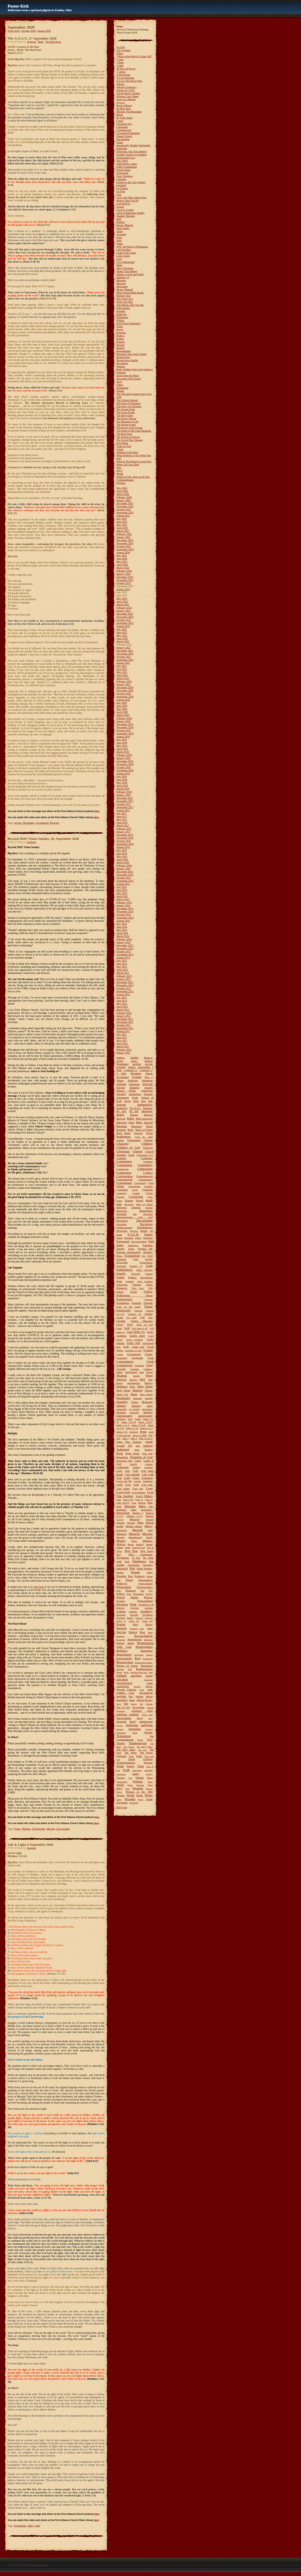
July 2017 (122, 813)
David (139, 1200)
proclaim (149, 1608)
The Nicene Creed (126, 424)
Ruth (151, 1672)
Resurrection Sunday (127, 360)
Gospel (120, 206)
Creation (147, 1189)
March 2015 (123, 899)
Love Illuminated (126, 262)
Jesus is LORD (139, 1435)
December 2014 (125, 908)
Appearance (123, 1097)
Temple (148, 1732)
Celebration (134, 1140)
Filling (149, 1284)
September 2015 (125, 881)
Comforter (147, 1158)
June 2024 (122, 558)
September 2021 (125, 660)
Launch (133, 1464)
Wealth (120, 1785)
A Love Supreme (125, 78)
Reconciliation (143, 1636)
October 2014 (124, 914)
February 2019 (124, 755)
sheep (149, 1696)
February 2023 (124, 607)
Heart (149, 1375)
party (150, 1572)
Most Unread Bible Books (130, 292)
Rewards (120, 1669)
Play (151, 1591)
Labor (138, 1460)
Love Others (144, 1496)
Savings (137, 1686)
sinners (132, 1067)
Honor (149, 1390)
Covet (135, 1189)
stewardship (144, 1067)
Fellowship (122, 1284)
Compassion (145, 1169)
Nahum (120, 1547)
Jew (150, 1435)
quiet (150, 1628)
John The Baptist (129, 1441)
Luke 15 (139, 1500)
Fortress (149, 1299)
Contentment (124, 1183)
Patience (140, 1576)
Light (37, 2525)
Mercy (148, 1526)
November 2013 (125, 948)
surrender (134, 1729)
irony (130, 1419)
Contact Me (42, 2565)
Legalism (148, 1467)
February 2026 (124, 497)
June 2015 (122, 890)
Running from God (139, 1672)
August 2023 (123, 589)
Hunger (134, 1402)
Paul (119, 1580)
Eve (144, 1256)
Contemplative (145, 1179)
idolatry (136, 1405)
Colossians (122, 127)
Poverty (149, 1594)
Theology (122, 1756)
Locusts (137, 1481)
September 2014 (125, 917)
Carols (120, 121)
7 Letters (121, 71)
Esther (131, 1248)
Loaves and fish (124, 1481)
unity (135, 1774)
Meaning (121, 280)
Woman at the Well (139, 1791)
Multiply (26, 1829)
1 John (120, 59)
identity (121, 1406)
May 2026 (122, 488)
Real (142, 1632)
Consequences (144, 1176)
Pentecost (122, 314)
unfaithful (148, 1770)
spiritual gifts (142, 1710)
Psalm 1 (121, 335)
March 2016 (123, 862)
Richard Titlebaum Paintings (133, 29)
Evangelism (20, 2525)
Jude (138, 1446)
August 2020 (44, 31)
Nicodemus (123, 1557)
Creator (136, 1193)
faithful (134, 1057)
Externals (121, 1266)
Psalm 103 (134, 1621)
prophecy (147, 1611)
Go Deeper (122, 188)
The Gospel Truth (126, 409)
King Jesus (132, 1453)
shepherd (122, 1700)
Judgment (123, 1449)
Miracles (134, 1534)
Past (130, 1576)
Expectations (146, 1262)
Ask (150, 1101)
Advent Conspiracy (127, 87)
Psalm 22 (139, 1618)
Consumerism (124, 130)
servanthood (42, 823)
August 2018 (123, 773)
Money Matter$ (125, 289)
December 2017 (125, 798)
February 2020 (124, 718)
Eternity (148, 1252)
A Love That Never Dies (129, 81)
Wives (119, 1792)
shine (30, 2525)
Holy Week (123, 1390)
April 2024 (122, 564)
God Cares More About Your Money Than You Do (132, 199)
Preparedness (145, 1600)
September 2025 (125, 512)
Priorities (135, 1608)
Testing (140, 1740)
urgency (149, 1774)
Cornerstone (134, 1186)
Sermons (31, 41)
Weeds (130, 1785)
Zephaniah (133, 1803)
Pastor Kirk (14, 31)
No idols (136, 1558)
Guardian (134, 1369)
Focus (133, 1291)
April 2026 (122, 491)
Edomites (129, 1237)
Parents (135, 1572)
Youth (149, 1799)
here (96, 817)
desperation (146, 1210)
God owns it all (139, 1328)
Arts (143, 1101)
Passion (121, 1576)
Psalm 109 (147, 1621)
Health (136, 1376)
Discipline (122, 1224)
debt (119, 1204)
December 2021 (125, 650)
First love (138, 1288)
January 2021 (124, 684)
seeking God (125, 1692)
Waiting (137, 1781)
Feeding (130, 1281)
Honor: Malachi (125, 225)
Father (121, 1277)
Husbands (147, 1402)
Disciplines (146, 1224)
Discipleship (38, 1829)
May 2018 (122, 782)
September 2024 (125, 549)
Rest (138, 1658)
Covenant (122, 1189)
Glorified (121, 185)
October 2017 (124, 804)
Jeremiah (121, 234)
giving (120, 1061)
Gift (142, 1317)
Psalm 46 (149, 1618)
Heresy (120, 1383)
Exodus (149, 1259)
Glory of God (144, 1324)
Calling (120, 1140)
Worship (121, 483)
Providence (148, 1615)
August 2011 (123, 1031)
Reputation (139, 1655)
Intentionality (125, 1415)
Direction (148, 1214)
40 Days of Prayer (126, 68)
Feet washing (145, 1281)
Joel (118, 1438)
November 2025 (125, 506)
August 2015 (123, 884)
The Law (142, 1750)
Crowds (120, 1196)
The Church (128, 1747)
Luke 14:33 (128, 1500)
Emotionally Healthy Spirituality (134, 145)
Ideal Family (123, 228)
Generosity (124, 1310)
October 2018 (124, 767)
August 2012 (123, 994)
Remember (147, 1650)
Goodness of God (133, 1350)
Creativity (122, 1193)
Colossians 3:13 (144, 1155)
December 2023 (125, 577)
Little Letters (123, 256)
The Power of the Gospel (130, 427)
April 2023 (122, 601)
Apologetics (135, 1094)
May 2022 (122, 635)
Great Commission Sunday (131, 213)
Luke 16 (149, 1500)
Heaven (122, 1379)
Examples (121, 1259)
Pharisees (131, 1590)
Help (150, 1379)
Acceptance (123, 1077)
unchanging (137, 1770)
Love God (123, 1492)
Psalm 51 (121, 1621)
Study (132, 1721)
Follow (148, 1291)
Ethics (120, 1256)
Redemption (135, 1639)
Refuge (120, 1643)
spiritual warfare (128, 1714)
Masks (133, 1510)
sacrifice (136, 1064)
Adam (120, 1080)
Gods (126, 1346)
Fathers (132, 1277)
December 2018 (125, 761)
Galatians (121, 179)
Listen (135, 1478)
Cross (149, 1193)
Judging (148, 1445)
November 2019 (125, 727)
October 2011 (124, 1025)
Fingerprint (122, 173)
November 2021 (125, 653)
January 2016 (124, 868)
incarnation (147, 1409)
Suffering (132, 1725)
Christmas (123, 1151)
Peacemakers (145, 1580)
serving (18, 823)
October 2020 (29, 31)
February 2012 (124, 1012)
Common (148, 1161)
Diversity (55, 823)
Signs (119, 1704)
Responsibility (124, 1658)
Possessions (138, 1594)
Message (121, 283)
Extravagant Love (126, 157)
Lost (136, 1484)
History (148, 1383)
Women (121, 1795)
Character (123, 1144)
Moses (134, 1541)
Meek (140, 1522)
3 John (121, 1073)
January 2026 (124, 500)
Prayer (120, 329)
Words (120, 473)
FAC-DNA (122, 160)
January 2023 (124, 610)
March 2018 (123, 788)
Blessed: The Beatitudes (129, 111)
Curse (119, 1200)
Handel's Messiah (126, 216)
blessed (148, 1122)
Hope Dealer (146, 1394)
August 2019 (123, 736)
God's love (137, 1336)
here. (97, 811)
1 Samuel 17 (146, 1070)
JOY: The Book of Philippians (132, 246)
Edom (119, 1237)
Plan (142, 1591)
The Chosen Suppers (127, 400)
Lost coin (147, 1484)
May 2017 (122, 819)
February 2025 (124, 534)
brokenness (124, 1136)
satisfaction (123, 1686)
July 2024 (122, 555)
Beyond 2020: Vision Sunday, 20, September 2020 (43, 839)
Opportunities (134, 1565)
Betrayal (121, 1118)
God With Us (123, 203)
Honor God (122, 1394)
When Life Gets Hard (128, 464)
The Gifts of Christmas (129, 403)
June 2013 (122, 963)
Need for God (138, 1547)
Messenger (122, 286)
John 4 (134, 1438)
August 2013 (123, 957)
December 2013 (125, 945)
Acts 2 (149, 1077)
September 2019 (125, 733)
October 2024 (124, 546)
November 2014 (125, 911)
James (120, 231)
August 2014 (123, 920)
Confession (124, 1173)
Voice (150, 1777)
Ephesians (122, 148)
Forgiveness (124, 1299)
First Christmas (124, 176)
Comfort (121, 1158)
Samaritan (148, 1680)
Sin (126, 1704)
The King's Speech (126, 418)
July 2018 (122, 776)
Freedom (136, 1303)
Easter (120, 142)
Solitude (149, 1704)
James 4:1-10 (132, 1428)
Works (149, 1795)
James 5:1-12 (146, 1428)
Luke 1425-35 (123, 1503)
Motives (121, 1544)
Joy (130, 1446)
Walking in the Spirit (127, 452)
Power (121, 1597)
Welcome (140, 1785)
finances (148, 1057)
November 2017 (125, 801)
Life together (63, 1829)
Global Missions (142, 1321)
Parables (121, 311)
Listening (147, 1478)
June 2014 (122, 927)
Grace (149, 1354)
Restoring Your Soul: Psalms (131, 354)
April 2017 (122, 822)
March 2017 (123, 825)
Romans (121, 366)
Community (145, 1165)
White (150, 1785)
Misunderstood (135, 1537)
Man (150, 1502)
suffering (147, 1725)
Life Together (124, 50)
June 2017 (122, 816)
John (119, 240)
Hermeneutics (133, 1383)
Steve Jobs (147, 1715)
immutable (122, 1409)
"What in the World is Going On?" (134, 56)
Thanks (120, 391)
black (131, 1122)
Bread (120, 114)
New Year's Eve (125, 299)
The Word (130, 1752)
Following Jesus (135, 1295)
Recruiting (121, 1640)
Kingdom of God (141, 1457)
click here (38, 1586)
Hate (141, 1372)
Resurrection (123, 357)
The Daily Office (145, 1747)
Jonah (120, 243)
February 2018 (124, 792)
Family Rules (124, 170)
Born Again (124, 1133)
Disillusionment (124, 1227)
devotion (122, 1214)
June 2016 (122, 853)
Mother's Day (124, 295)
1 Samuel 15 (130, 1070)
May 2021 (122, 672)
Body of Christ (144, 1129)
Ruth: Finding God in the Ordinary (135, 369)
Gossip (120, 1354)
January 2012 (124, 1016)
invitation (121, 1419)
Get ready (131, 1317)
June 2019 (122, 742)
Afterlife (147, 1084)
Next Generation (140, 1554)
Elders (138, 1237)
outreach (122, 1568)
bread (149, 1133)
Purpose (121, 341)
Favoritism (146, 1277)
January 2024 (124, 574)
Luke (119, 1500)
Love (119, 259)
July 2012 (122, 997)
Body (130, 1129)
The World (146, 1752)
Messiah (137, 1530)
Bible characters (144, 1118)
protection (121, 1615)
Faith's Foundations (127, 167)
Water (150, 1782)
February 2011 (124, 1049)
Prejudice (121, 1601)
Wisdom (137, 1788)
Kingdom (122, 1457)
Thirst (131, 1756)
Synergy (149, 1729)
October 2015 (124, 877)
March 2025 (123, 531)
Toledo (131, 1759)
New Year (131, 1551)
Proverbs (134, 1615)
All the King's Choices (128, 93)
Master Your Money (127, 271)
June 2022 (122, 632)
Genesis (138, 1310)
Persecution (124, 1587)
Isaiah (138, 1419)
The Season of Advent (128, 437)
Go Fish (121, 47)
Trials (120, 1766)
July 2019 (122, 739)
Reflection (148, 1640)
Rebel (150, 1632)
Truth (126, 1770)
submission (146, 1721)
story (150, 1718)
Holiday (121, 222)
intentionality (145, 1415)
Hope (133, 1394)
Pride (133, 1604)
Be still (133, 1111)
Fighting (137, 1284)
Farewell (135, 1273)
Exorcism (122, 1262)
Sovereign (138, 1707)
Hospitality (28, 823)
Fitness (120, 1291)
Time (139, 1756)
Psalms (120, 338)
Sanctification (124, 1683)
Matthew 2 (137, 1513)
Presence (121, 332)
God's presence (134, 1339)
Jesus (119, 237)
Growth (121, 1369)
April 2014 (122, 933)
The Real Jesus (53, 41)
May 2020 (122, 709)
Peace (129, 1580)
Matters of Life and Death (130, 274)
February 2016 (124, 865)
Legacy (136, 1467)
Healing (122, 1375)
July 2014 (122, 923)
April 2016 (122, 859)
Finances (122, 1288)
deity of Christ (144, 1204)
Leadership (123, 1467)
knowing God (124, 1460)
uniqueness (121, 1774)
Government (134, 1354)
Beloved (148, 1115)
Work (140, 1795)
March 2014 (123, 936)
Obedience (139, 1561)
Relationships (144, 1647)
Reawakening (124, 351)
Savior (149, 1686)
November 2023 (125, 580)
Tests (150, 1739)
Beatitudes (147, 1111)
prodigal (121, 1611)
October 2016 (124, 841)
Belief (120, 1115)
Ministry (122, 1534)
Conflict (148, 1172)
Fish (150, 1288)
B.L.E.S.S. (135, 1108)
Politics (120, 320)
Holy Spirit (145, 1386)
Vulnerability (122, 1782)
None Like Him (125, 302)
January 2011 (123, 1052)
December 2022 (125, 613)
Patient (149, 1576)
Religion (122, 1651)
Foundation (123, 1303)
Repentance (123, 1064)
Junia (136, 1449)
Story (119, 381)
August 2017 (123, 810)
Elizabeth (148, 1237)
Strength (121, 1721)
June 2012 (122, 1000)
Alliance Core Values (128, 96)
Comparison (123, 1169)
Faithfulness (124, 1270)
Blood (149, 1126)
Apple (135, 1097)
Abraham (135, 1073)
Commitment (124, 1161)
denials (149, 1207)
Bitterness (122, 1122)
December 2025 (125, 503)
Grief (149, 1365)
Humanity (137, 1398)
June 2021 (122, 669)
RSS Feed (122, 1807)
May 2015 (122, 893)
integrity (148, 1412)
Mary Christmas (125, 268)
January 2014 (124, 942)
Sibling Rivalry (144, 1700)
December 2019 (125, 724)
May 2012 (122, 1003)
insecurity (134, 1412)
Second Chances (126, 1689)
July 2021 (122, 666)
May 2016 (122, 856)
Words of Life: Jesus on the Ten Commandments (133, 478)
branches (138, 1133)
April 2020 (122, 712)
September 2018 (125, 770)
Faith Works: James (127, 163)
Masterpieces (147, 1510)
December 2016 (125, 834)
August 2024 (123, 552)
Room (126, 1672)
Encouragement (139, 1241)
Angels (149, 1087)
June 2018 (122, 779)
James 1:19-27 (145, 1422)
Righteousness (144, 1669)
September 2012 (125, 991)
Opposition (148, 1565)
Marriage (130, 1506)
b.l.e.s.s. (121, 102)
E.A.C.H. (133, 1234)
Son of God (123, 1707)
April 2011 (122, 1043)
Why (119, 467)
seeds (142, 1690)
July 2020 (122, 702)
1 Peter (120, 62)
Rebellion (121, 1636)
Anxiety (121, 1094)
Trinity (131, 1766)
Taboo (120, 53)
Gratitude (137, 1357)
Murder (149, 1544)
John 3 (125, 1438)
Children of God (128, 1147)
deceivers (129, 1204)
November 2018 (125, 764)
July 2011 (122, 1034)
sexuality (121, 1067)
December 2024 (125, 540)
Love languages (138, 1492)
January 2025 (124, 537)
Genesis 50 (134, 1314)
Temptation (122, 388)
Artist (136, 1101)
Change (148, 1140)
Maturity (135, 1519)
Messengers (122, 1530)
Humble (149, 1398)
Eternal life (145, 1248)
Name (127, 1547)
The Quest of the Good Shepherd (134, 430)
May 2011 (122, 1040)
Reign (130, 1643)
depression (122, 1210)
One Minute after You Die (130, 305)
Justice (148, 1449)
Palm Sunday (123, 308)
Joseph (121, 1445)
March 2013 (123, 973)
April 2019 (122, 749)
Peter (119, 1591)
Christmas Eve (124, 124)
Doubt (143, 1230)
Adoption (147, 1080)
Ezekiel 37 (136, 1266)
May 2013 (122, 966)
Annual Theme (126, 1090)
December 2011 (125, 1019)
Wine (127, 1789)
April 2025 (122, 528)
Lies (127, 1470)
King (120, 1453)
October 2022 (124, 620)
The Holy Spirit (125, 415)
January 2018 (124, 795)
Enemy (121, 1248)
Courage (148, 1186)
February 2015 (124, 902)
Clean (131, 1155)
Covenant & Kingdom (128, 133)
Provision (121, 1618)
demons (136, 1207)
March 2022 (123, 641)
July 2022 (122, 629)
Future (148, 1306)
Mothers (148, 1540)
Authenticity (145, 1104)
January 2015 (124, 905)
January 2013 (124, 979)
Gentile (149, 1314)
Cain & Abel (144, 1136)
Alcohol (121, 1087)
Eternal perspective (129, 1252)
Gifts (150, 1317)
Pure (135, 1624)
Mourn (131, 1544)
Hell (119, 219)
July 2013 (122, 960)
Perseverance (145, 1587)
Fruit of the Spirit (129, 1306)
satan (150, 1683)
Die (135, 1214)
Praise (120, 326)
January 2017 (124, 831)
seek (150, 1689)
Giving (121, 1321)
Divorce (134, 1231)
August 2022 (123, 626)
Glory (130, 1324)
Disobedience (145, 1227)
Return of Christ (127, 1665)
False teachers (144, 1270)
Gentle (120, 1317)
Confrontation (125, 1176)
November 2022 (125, 617)
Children (147, 1144)
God (119, 194)
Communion (124, 1165)
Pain (132, 1568)
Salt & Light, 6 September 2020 (30, 1844)
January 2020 (124, 721)
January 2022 (124, 647)
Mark (40, 41)
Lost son (137, 1488)
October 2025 (124, 509)
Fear (119, 1281)
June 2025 (122, 521)
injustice (121, 1412)
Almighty (135, 1087)
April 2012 (122, 1006)
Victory (121, 1777)
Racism (120, 345)
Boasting (121, 1129)
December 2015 (125, 871)
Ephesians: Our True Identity (132, 151)
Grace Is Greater (125, 210)
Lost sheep (123, 1488)
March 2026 (123, 494)
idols (150, 1405)
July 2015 (122, 887)
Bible (130, 1118)
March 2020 (123, 715)
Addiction (132, 1080)
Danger (129, 1200)
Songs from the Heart (128, 375)
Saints (149, 1675)
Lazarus (149, 1464)
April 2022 (122, 638)
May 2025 (122, 524)
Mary (143, 1506)
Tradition (148, 1759)
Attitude (121, 1104)
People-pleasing (145, 1584)
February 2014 (124, 939)
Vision (17, 1829)
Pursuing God (137, 1628)
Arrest (127, 1101)
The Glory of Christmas (129, 406)
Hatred (149, 1372)
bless (139, 1122)
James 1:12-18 (128, 1422)
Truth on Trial (124, 446)
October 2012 (124, 988)
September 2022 (125, 623)
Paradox (120, 1572)
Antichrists (147, 1090)
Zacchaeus (122, 1802)
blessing (122, 1126)
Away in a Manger (126, 99)
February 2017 (124, 828)
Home (120, 26)
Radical (121, 348)
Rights (119, 1672)
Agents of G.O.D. (126, 90)
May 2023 (122, 598)
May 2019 (122, 745)
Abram (149, 1073)
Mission (51, 1829)
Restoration (148, 1659)
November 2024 (125, 543)
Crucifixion (136, 1197)
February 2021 (124, 681)
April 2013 (122, 970)
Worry (119, 1799)
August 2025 (123, 515)
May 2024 (122, 561)
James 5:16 (122, 1432)
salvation (122, 1679)
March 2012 (123, 1009)
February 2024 (124, 571)
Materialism (123, 1512)
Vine (130, 1778)
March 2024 (123, 567)
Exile (135, 1259)
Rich (130, 1669)
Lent (119, 1470)
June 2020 (122, 706)
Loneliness (148, 1481)
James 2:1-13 (123, 1425)
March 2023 (123, 604)
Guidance (148, 1369)
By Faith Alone (124, 117)
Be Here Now (124, 108)
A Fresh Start (123, 74)
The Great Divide (126, 412)
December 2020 (125, 687)
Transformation (126, 1762)
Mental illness (134, 1526)
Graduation (122, 1358)
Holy (133, 1386)
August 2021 (123, 663)
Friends (148, 1303)
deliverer (122, 1207)
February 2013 (124, 976)
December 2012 (125, 982)
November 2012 (125, 985)
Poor (129, 1594)
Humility (122, 1402)
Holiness (122, 1386)
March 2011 (123, 1046)
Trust (140, 1766)
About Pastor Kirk (127, 32)
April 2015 (122, 896)
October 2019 (124, 730)
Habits (120, 1372)
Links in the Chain (126, 252)
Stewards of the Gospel (129, 378)
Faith (149, 1266)
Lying (133, 1503)
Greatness (139, 1365)
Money (121, 1541)
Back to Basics (124, 105)
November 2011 (125, 1022)
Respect (149, 1655)
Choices (148, 1147)
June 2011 (122, 1037)
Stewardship (124, 1718)
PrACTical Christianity (129, 323)
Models (149, 1537)
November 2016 (125, 838)
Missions (121, 1537)
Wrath (140, 1799)
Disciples (122, 1220)
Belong (134, 1115)
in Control (134, 1409)
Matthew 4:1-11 (134, 1516)
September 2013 (125, 954)
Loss (128, 1484)
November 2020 (125, 690)
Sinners (134, 1704)
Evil (150, 1255)
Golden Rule (137, 1347)
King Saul (147, 1453)
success (120, 1725)
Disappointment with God (135, 1217)
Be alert (121, 1111)
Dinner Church (124, 136)
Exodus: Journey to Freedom (132, 154)
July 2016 (122, 850)
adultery (121, 1057)
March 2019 (123, 752)
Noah (127, 1561)
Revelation (122, 363)
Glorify (120, 1324)
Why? (120, 470)
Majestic (142, 1503)
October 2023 (124, 583)
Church (137, 1151)
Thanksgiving (138, 1743)
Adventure (134, 1084)
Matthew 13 (123, 277)
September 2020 (125, 696)
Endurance (133, 1245)
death (149, 1200)
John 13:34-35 (146, 1438)
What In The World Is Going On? (134, 461)
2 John (120, 65)
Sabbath (122, 1675)
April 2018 (122, 785)
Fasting (149, 1273)
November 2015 (125, 874)
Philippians (122, 317)
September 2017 (125, 807)
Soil (141, 1704)
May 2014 (122, 930)
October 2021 (124, 656)
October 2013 (124, 951)
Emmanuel (123, 1241)
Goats (119, 1328)
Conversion (140, 1183)
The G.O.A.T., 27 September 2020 (32, 38)
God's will (133, 1343)
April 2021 (122, 675)
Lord (120, 1484)
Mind (150, 1530)
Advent (120, 84)
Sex (131, 1696)
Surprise (120, 1729)
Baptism (148, 1108)
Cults (150, 1196)
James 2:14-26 (138, 1425)
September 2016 (125, 844)
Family (121, 1273)
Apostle (148, 1094)
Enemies (148, 1245)
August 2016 (123, 847)
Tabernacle (121, 1733)
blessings (136, 1126)
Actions (136, 1077)
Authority (122, 1108)
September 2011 (125, 1028)
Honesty (137, 1390)
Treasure (148, 1762)
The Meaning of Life (127, 421)
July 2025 (122, 518)
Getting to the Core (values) (131, 182)
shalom (139, 1696)
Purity (149, 1624)
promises (133, 1612)
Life (135, 1471)
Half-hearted (131, 1372)
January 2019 (124, 758)
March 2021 (123, 678)
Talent (134, 1733)
